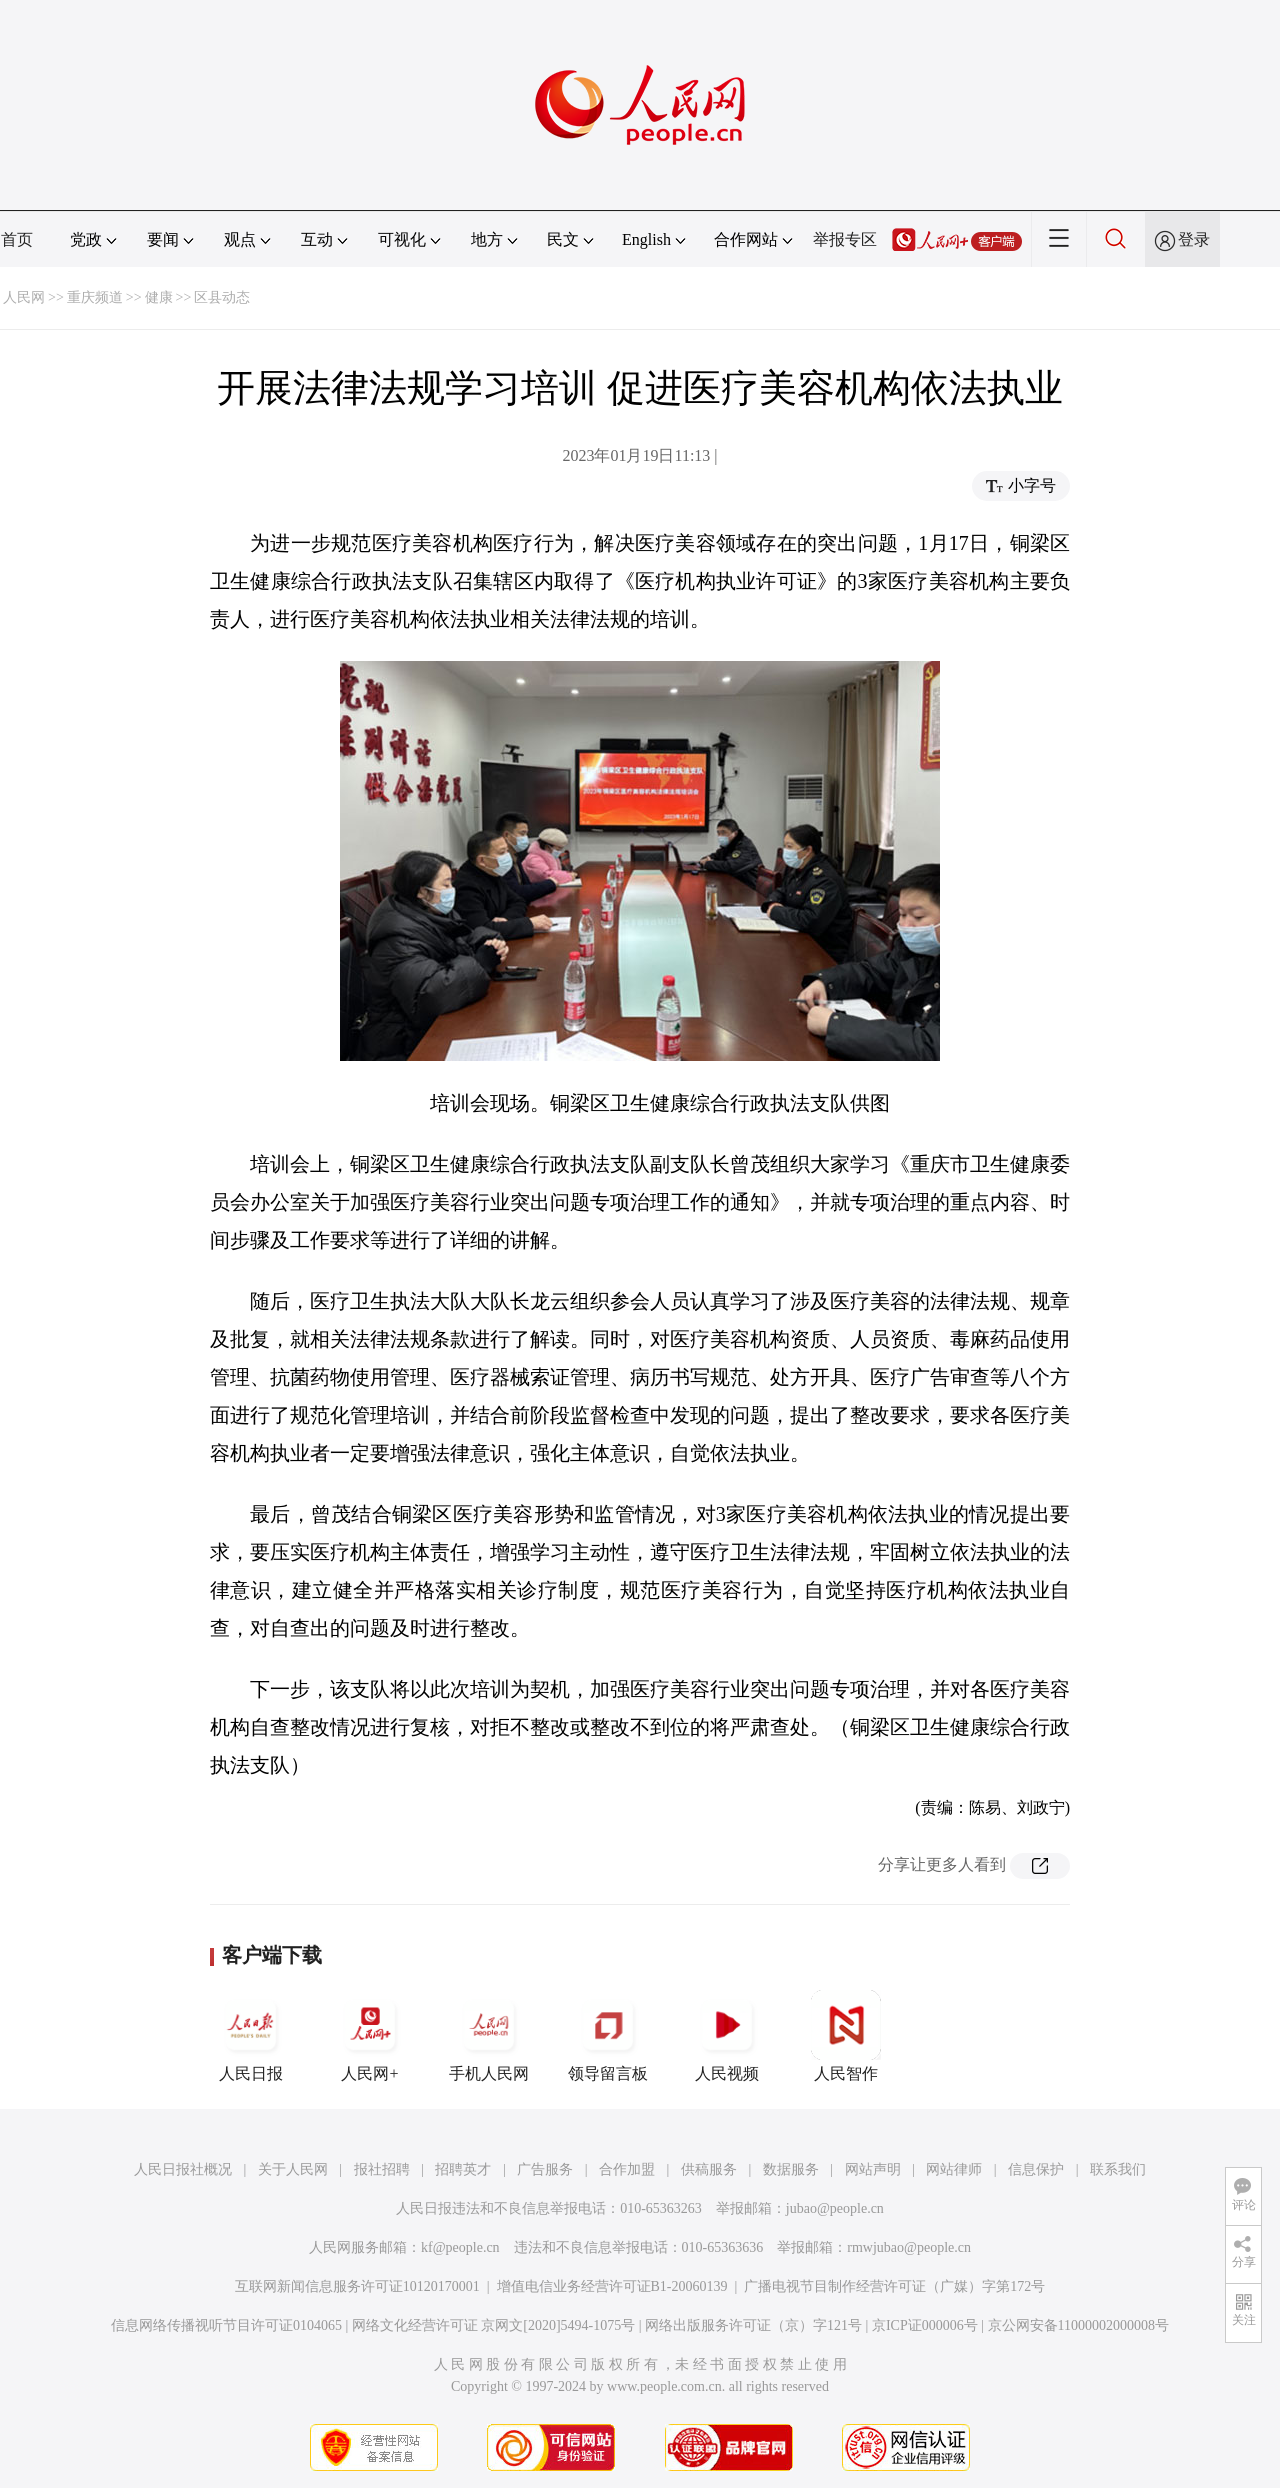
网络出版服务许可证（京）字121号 (753, 2325)
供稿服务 (709, 2169)
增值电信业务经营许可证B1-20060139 (612, 2286)
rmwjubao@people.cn (909, 2247)
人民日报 (251, 2036)
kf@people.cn (460, 2247)
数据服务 (791, 2169)
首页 (17, 239)
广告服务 (545, 2169)
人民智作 (846, 2036)
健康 (159, 297)
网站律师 (954, 2169)
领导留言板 (608, 2036)
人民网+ (370, 2036)
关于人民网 (293, 2169)
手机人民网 (489, 2036)
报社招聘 (382, 2169)
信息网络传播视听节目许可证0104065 (226, 2325)
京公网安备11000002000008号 (1078, 2325)
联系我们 (1118, 2169)
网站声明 (873, 2169)
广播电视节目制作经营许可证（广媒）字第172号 (894, 2286)
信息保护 (1036, 2169)
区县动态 (222, 297)
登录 (1194, 239)
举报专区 (845, 239)
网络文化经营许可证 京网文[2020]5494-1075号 (494, 2325)
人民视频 (727, 2036)
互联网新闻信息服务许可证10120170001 (357, 2286)
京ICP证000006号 (925, 2325)
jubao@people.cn (835, 2208)
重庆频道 (95, 297)
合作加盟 (627, 2169)
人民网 (24, 297)
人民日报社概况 (183, 2169)
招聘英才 (463, 2169)
